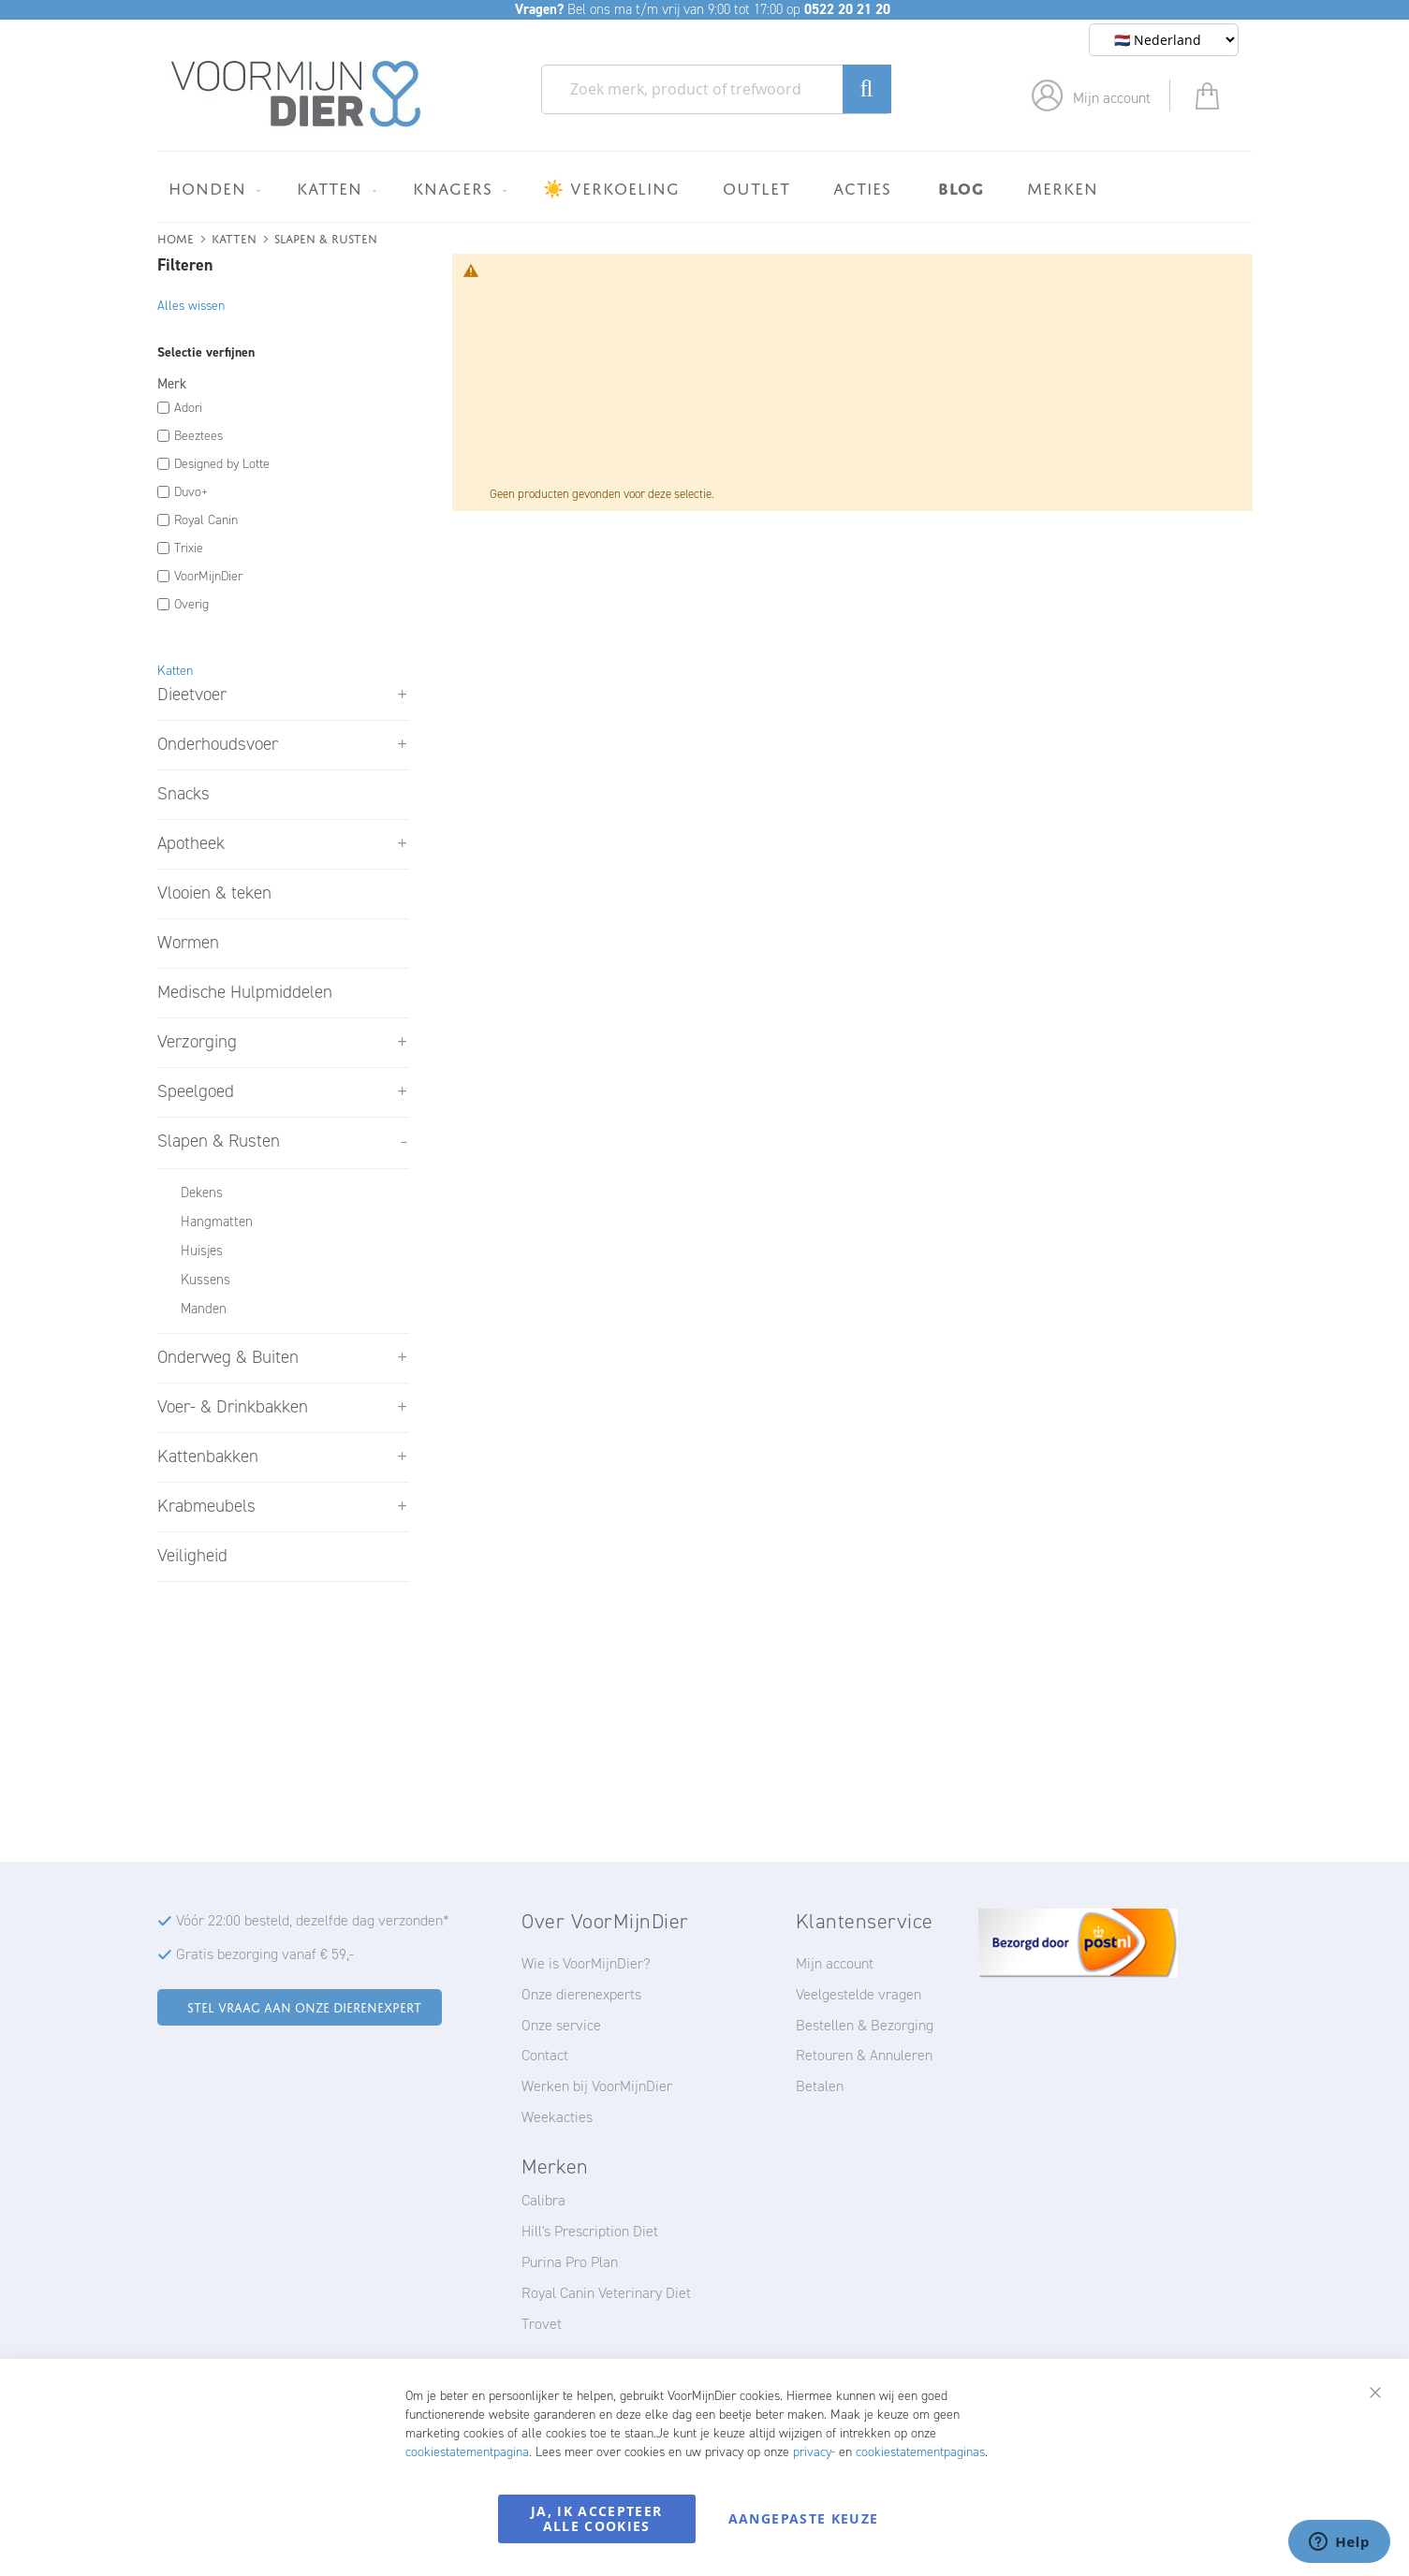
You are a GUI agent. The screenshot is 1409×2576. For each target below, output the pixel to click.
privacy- (814, 2452)
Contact (544, 2055)
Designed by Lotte (222, 464)
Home (175, 237)
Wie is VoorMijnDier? (586, 1963)
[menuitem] (211, 188)
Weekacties (557, 2117)
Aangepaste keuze (803, 2518)
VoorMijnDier (208, 576)
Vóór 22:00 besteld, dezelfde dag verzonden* (312, 1920)
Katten (234, 237)
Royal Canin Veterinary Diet (606, 2293)
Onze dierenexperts (581, 1994)
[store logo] (296, 94)
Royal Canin (206, 520)
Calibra (543, 2200)
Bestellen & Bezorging (864, 2025)
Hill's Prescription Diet (589, 2231)
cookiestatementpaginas (920, 2452)
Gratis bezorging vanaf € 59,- (265, 1954)
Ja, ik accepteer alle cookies (597, 2518)
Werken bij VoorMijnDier (596, 2086)
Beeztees (198, 436)
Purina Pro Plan (569, 2262)
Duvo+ (191, 492)
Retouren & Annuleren (864, 2055)
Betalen (820, 2086)
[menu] (705, 187)
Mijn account (1112, 98)
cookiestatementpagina (467, 2452)
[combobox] (716, 89)
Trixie (188, 548)
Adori (188, 408)
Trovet (541, 2324)
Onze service (561, 2025)
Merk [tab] (171, 383)
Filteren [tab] (185, 265)
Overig (191, 604)
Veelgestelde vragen (858, 1994)
